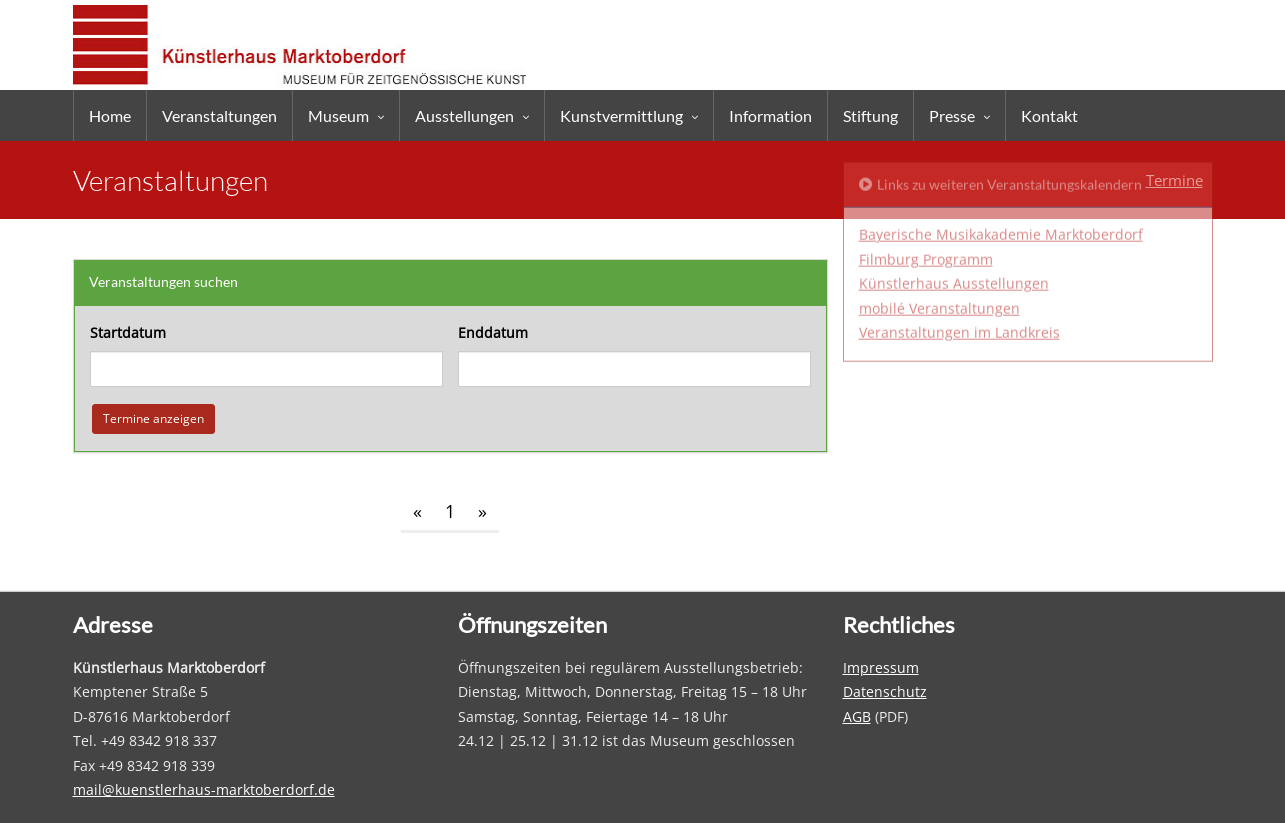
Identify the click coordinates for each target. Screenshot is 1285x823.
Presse (952, 115)
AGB (857, 716)
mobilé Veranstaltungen (939, 235)
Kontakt (1049, 115)
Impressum (881, 667)
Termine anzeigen (153, 417)
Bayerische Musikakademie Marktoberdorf (1001, 161)
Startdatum (128, 332)
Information (770, 115)
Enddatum (493, 332)
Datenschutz (885, 691)
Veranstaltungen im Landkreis (959, 259)
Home (110, 115)
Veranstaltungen (219, 115)
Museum (338, 115)
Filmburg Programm (926, 186)
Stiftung (870, 115)
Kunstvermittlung (621, 115)
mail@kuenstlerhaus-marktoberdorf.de (204, 789)
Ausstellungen (464, 115)
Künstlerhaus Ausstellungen (954, 210)
